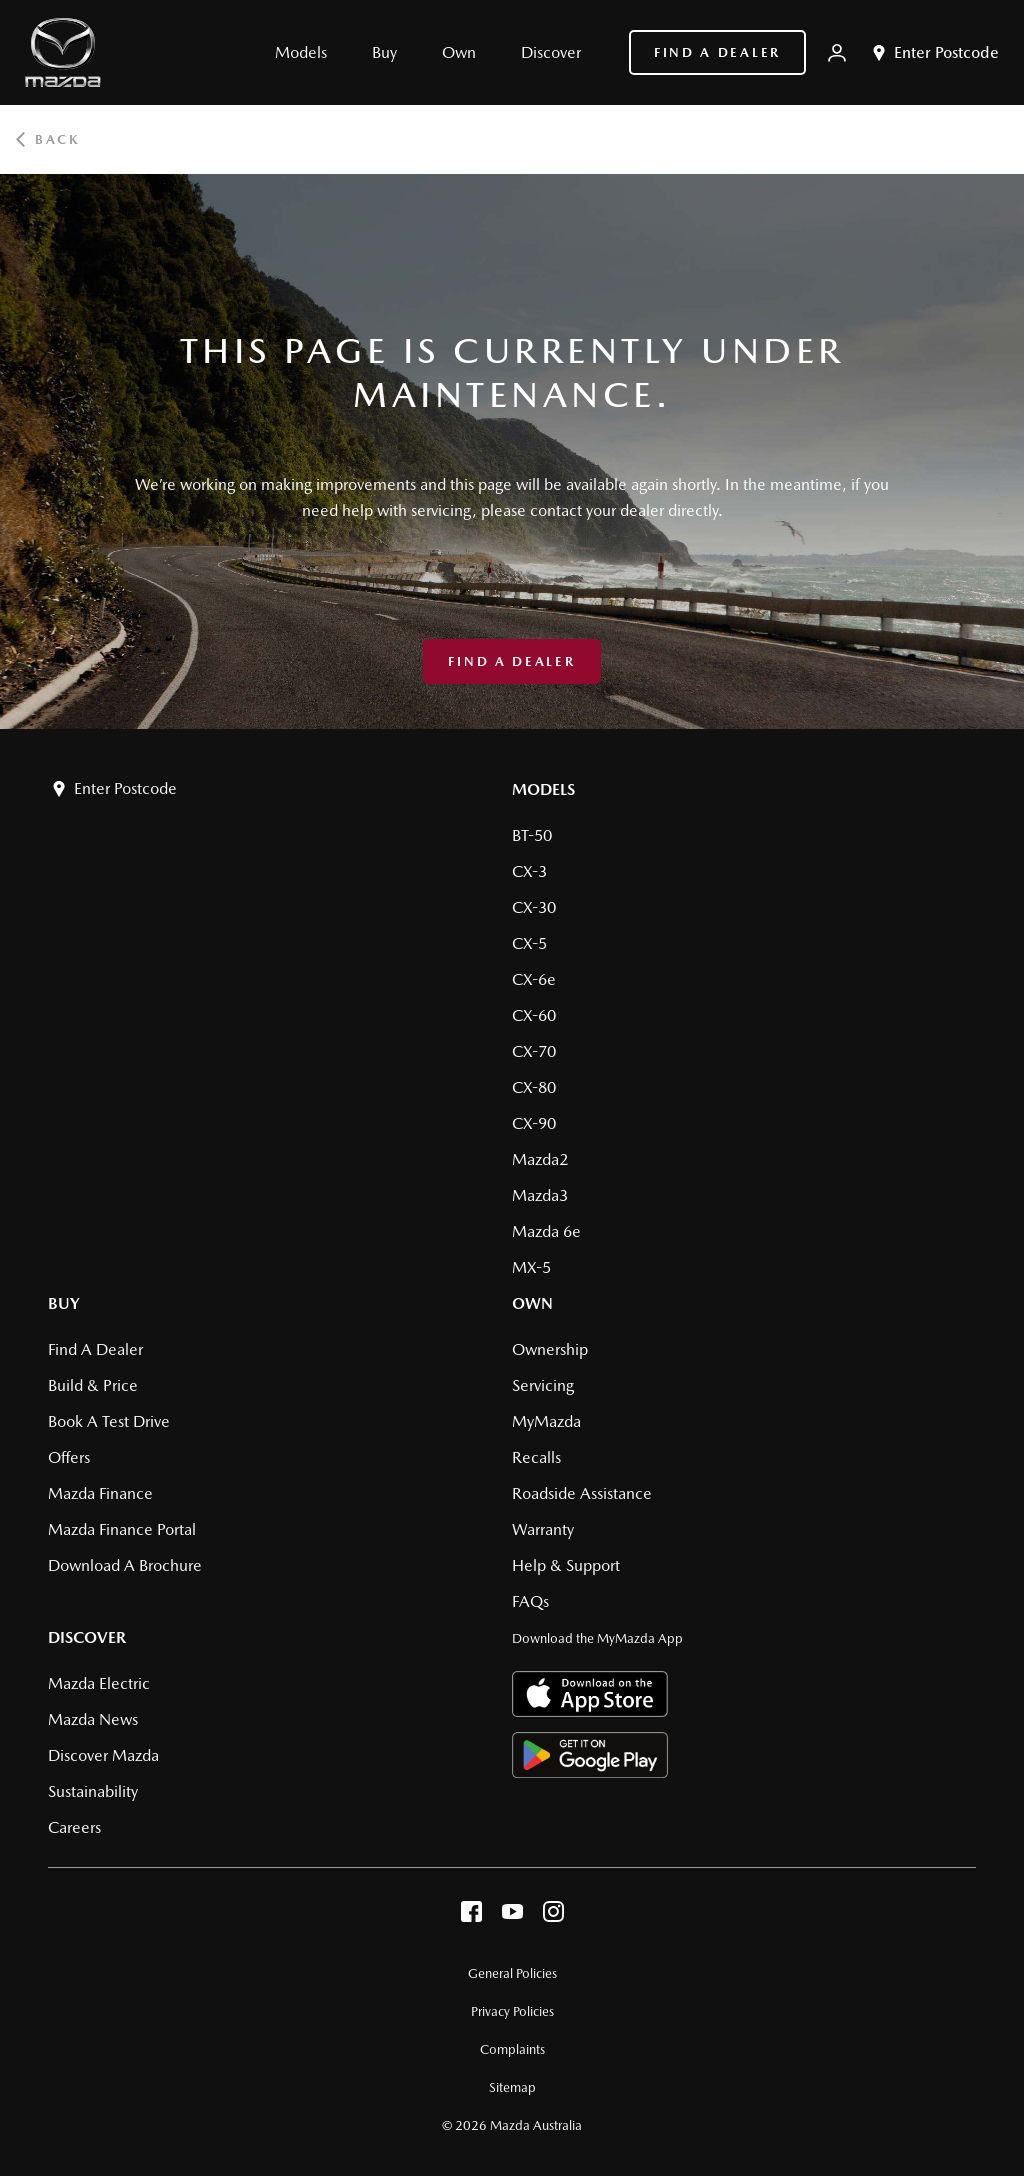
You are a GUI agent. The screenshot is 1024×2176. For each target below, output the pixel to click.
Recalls (536, 1457)
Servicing (543, 1385)
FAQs (530, 1601)
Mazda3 (540, 1195)
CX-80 (534, 1087)
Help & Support (566, 1565)
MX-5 (531, 1267)
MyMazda (546, 1421)
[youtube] (512, 1916)
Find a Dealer (717, 52)
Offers (69, 1457)
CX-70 (534, 1051)
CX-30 (534, 907)
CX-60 (534, 1015)
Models (543, 789)
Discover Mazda (103, 1755)
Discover (87, 1637)
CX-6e (534, 979)
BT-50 (532, 835)
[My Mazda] (837, 53)
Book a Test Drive (109, 1421)
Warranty (543, 1529)
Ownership (550, 1349)
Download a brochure (125, 1565)
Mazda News (93, 1719)
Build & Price (93, 1385)
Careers (74, 1827)
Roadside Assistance (582, 1493)
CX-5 (529, 943)
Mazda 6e (546, 1231)
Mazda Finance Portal (122, 1529)
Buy (64, 1303)
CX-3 (529, 871)
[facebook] (471, 1916)
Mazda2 (540, 1159)
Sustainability (93, 1791)
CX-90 (534, 1123)
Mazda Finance (100, 1493)
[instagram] (553, 1916)
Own (532, 1303)
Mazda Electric (99, 1683)
